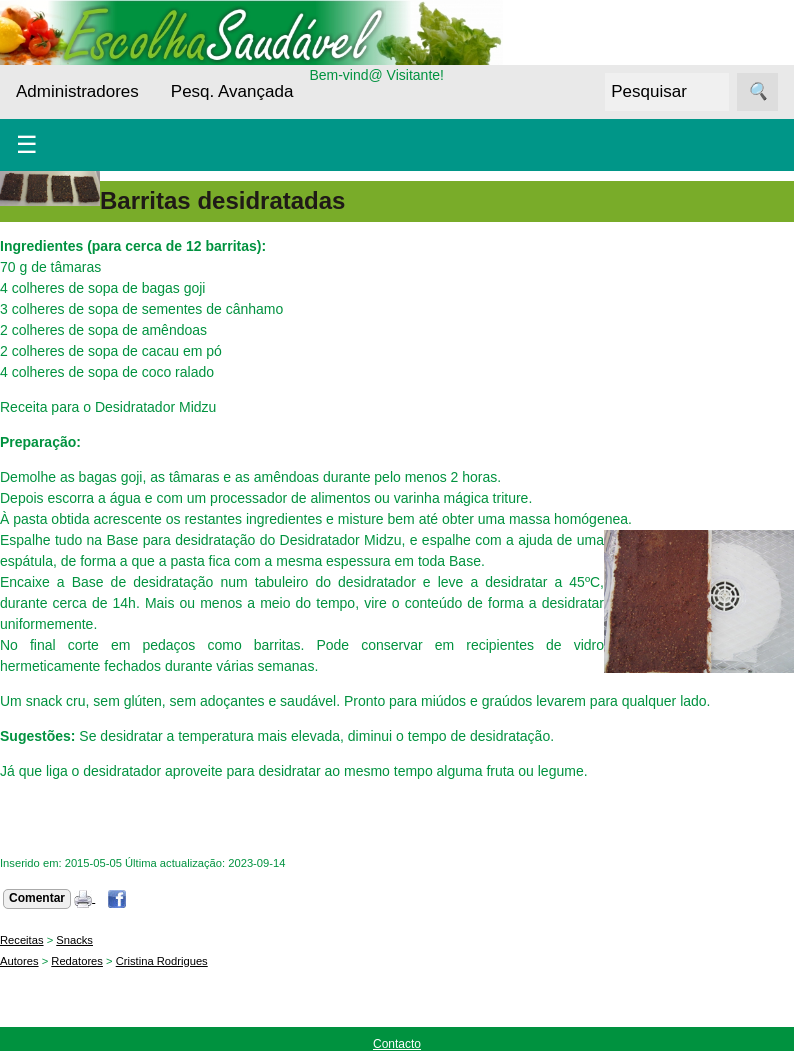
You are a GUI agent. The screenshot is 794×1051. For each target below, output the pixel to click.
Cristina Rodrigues (162, 961)
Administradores (77, 91)
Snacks (74, 940)
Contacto (397, 1044)
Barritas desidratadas (222, 200)
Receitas (22, 940)
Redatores (77, 961)
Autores (19, 961)
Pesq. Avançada (232, 91)
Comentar (37, 898)
